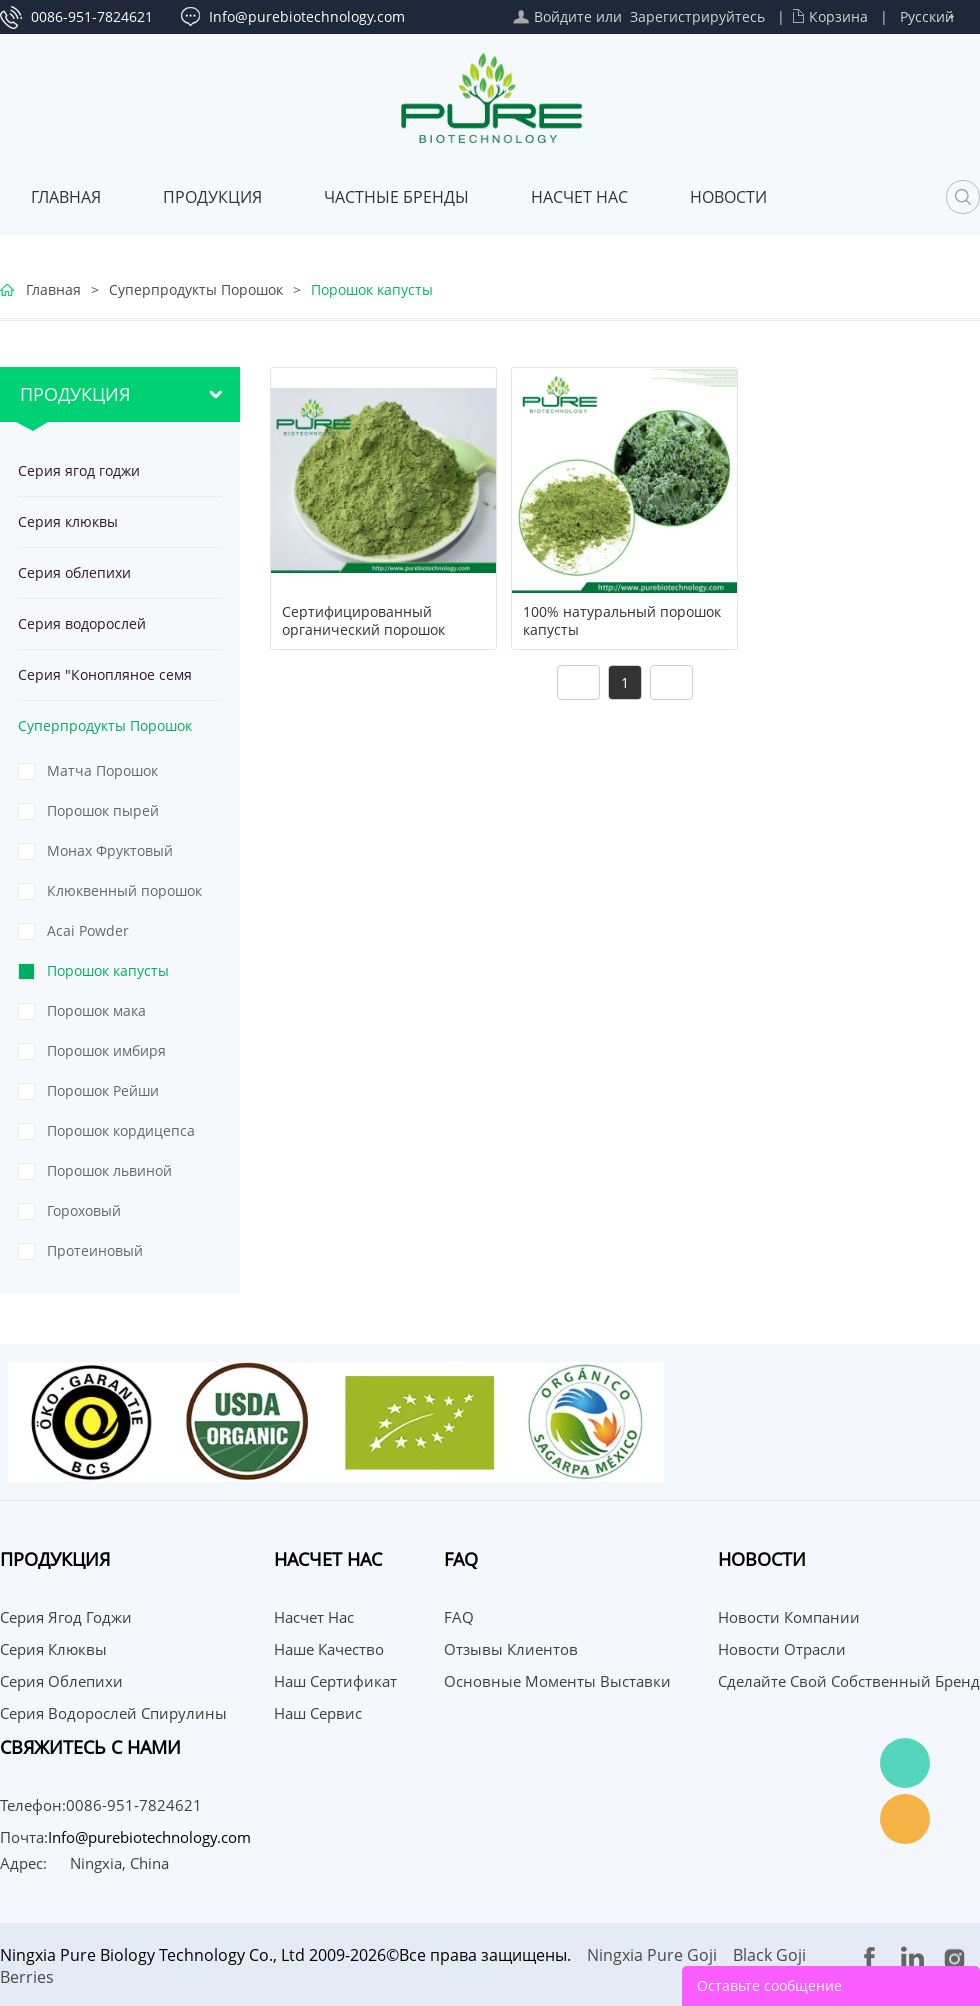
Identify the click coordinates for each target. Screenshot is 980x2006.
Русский (927, 16)
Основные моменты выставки (557, 1681)
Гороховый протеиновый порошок (127, 1216)
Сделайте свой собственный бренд (849, 1681)
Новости (728, 197)
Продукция (212, 197)
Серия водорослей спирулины (82, 631)
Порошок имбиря (106, 1050)
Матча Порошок (102, 770)
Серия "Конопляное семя (105, 674)
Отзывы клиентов (511, 1649)
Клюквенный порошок (124, 890)
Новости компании (789, 1617)
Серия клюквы (68, 521)
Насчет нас (579, 197)
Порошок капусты (372, 289)
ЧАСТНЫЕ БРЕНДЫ (396, 197)
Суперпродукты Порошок (196, 289)
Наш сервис (318, 1713)
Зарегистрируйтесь (697, 16)
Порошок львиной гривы (109, 1176)
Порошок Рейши (103, 1090)
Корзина (838, 16)
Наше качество (329, 1649)
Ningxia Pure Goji (652, 1955)
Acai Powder (88, 930)
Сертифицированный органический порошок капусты (363, 630)
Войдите (563, 16)
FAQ (459, 1617)
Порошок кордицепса (121, 1130)
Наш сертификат (335, 1681)
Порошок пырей (103, 810)
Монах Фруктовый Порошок (110, 856)
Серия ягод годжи (79, 470)
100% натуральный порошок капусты (622, 621)
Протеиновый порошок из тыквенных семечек (116, 1256)
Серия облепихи (74, 572)
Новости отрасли (782, 1649)
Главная (66, 197)
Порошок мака (96, 1010)
